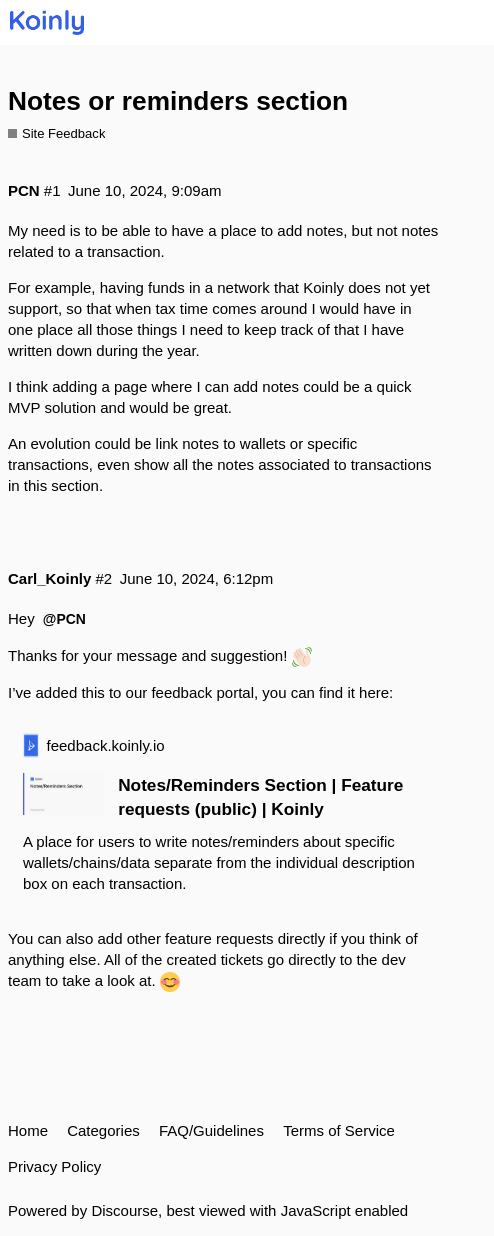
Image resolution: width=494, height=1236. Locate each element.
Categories (103, 1130)
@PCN (64, 619)
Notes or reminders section (178, 101)
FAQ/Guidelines (211, 1130)
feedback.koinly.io (106, 745)
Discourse (124, 1210)
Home (28, 1130)
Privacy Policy (54, 1166)
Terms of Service (339, 1130)
